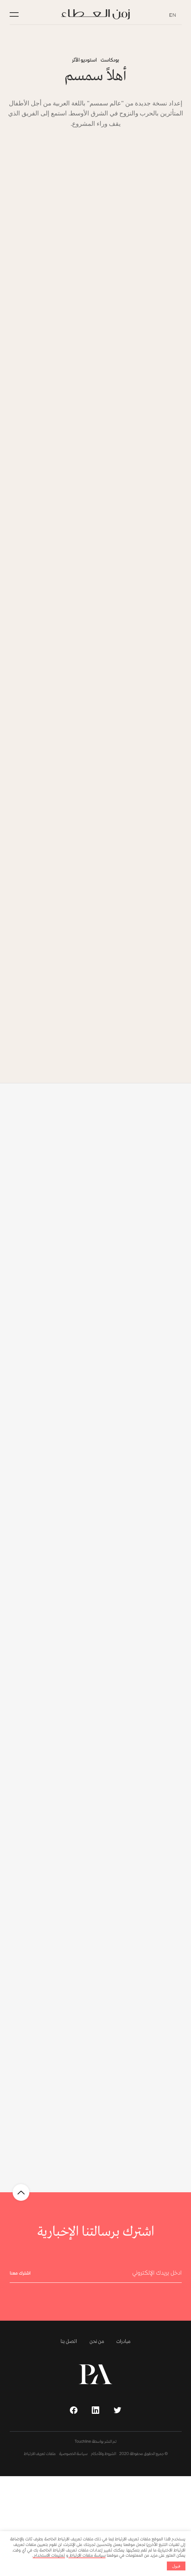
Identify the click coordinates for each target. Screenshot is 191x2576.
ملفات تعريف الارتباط (40, 2454)
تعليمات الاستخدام (49, 2555)
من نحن (97, 2341)
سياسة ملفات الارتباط (87, 2555)
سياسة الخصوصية (73, 2454)
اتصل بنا (69, 2341)
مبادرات (123, 2341)
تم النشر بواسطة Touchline (96, 2442)
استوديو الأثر (84, 60)
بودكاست (110, 60)
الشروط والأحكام (103, 2454)
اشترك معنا (20, 2273)
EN (172, 14)
